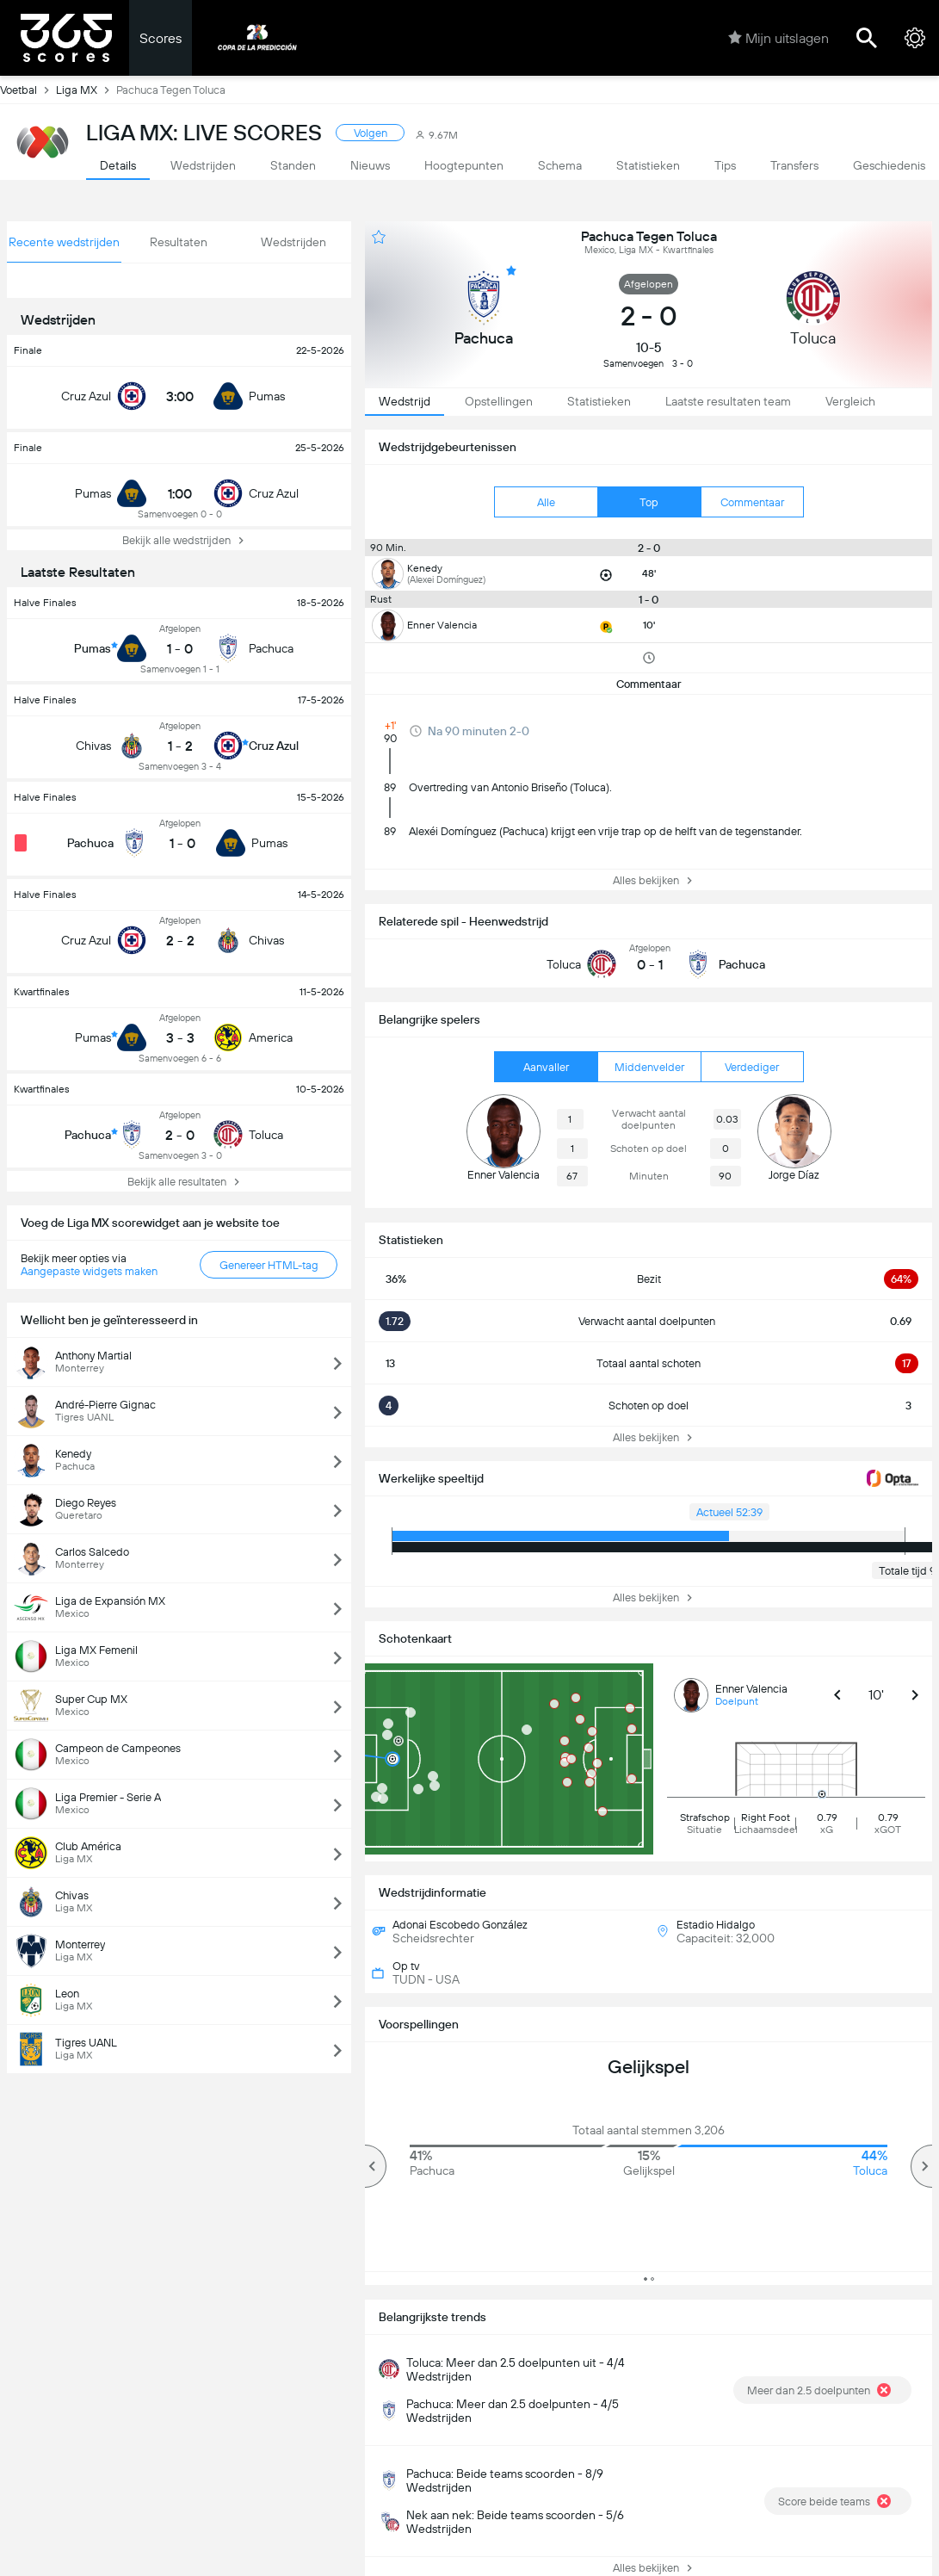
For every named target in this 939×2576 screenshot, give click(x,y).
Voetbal (28, 89)
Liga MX (86, 89)
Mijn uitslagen (778, 37)
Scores (160, 38)
